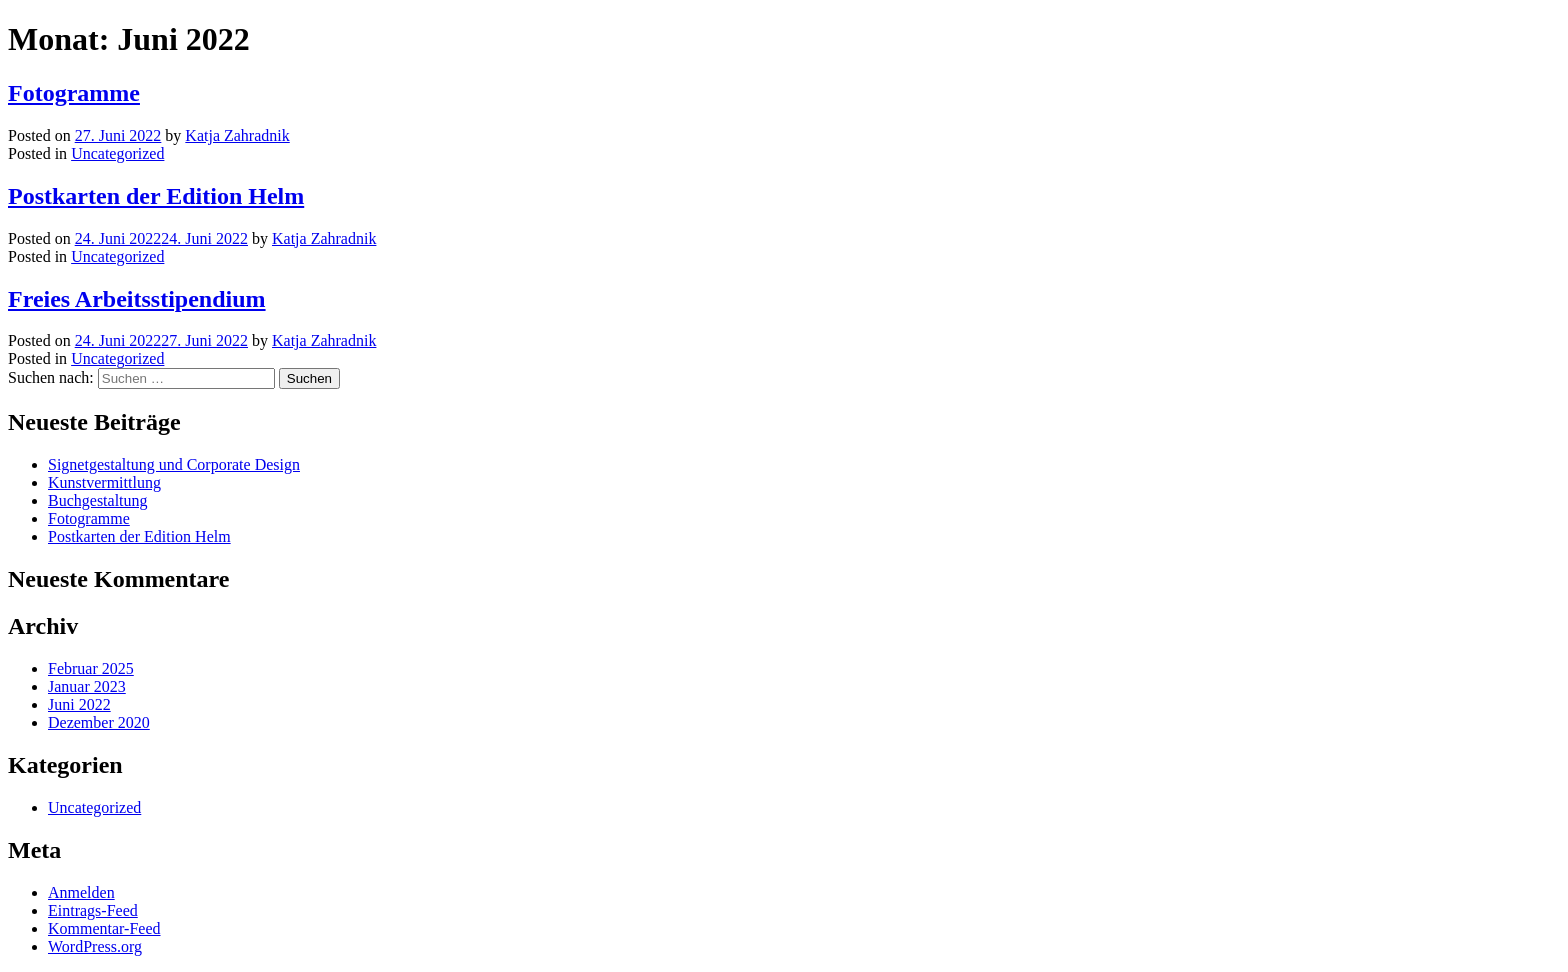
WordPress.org (95, 946)
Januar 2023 (87, 686)
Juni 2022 (79, 704)
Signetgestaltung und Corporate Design (174, 464)
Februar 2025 (91, 668)
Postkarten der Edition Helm (156, 196)
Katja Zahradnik (237, 135)
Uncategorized (117, 153)
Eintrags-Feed (93, 910)
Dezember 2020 (99, 722)
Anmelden (81, 892)
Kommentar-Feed (104, 928)
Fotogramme (74, 93)
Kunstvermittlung (104, 482)
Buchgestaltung (98, 500)
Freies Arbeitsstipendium (137, 299)
